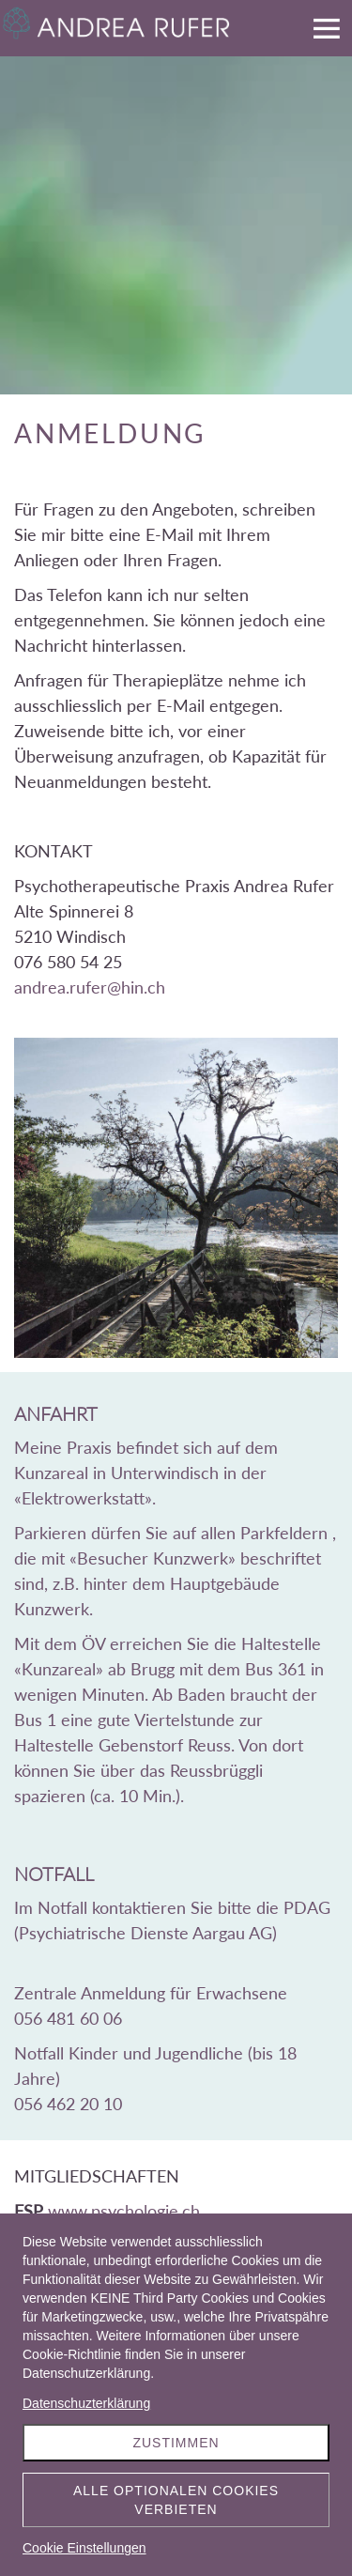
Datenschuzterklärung (86, 2403)
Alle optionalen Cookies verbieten (176, 2500)
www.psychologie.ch (124, 2210)
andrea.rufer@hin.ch (89, 987)
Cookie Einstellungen (84, 2547)
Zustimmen (175, 2442)
